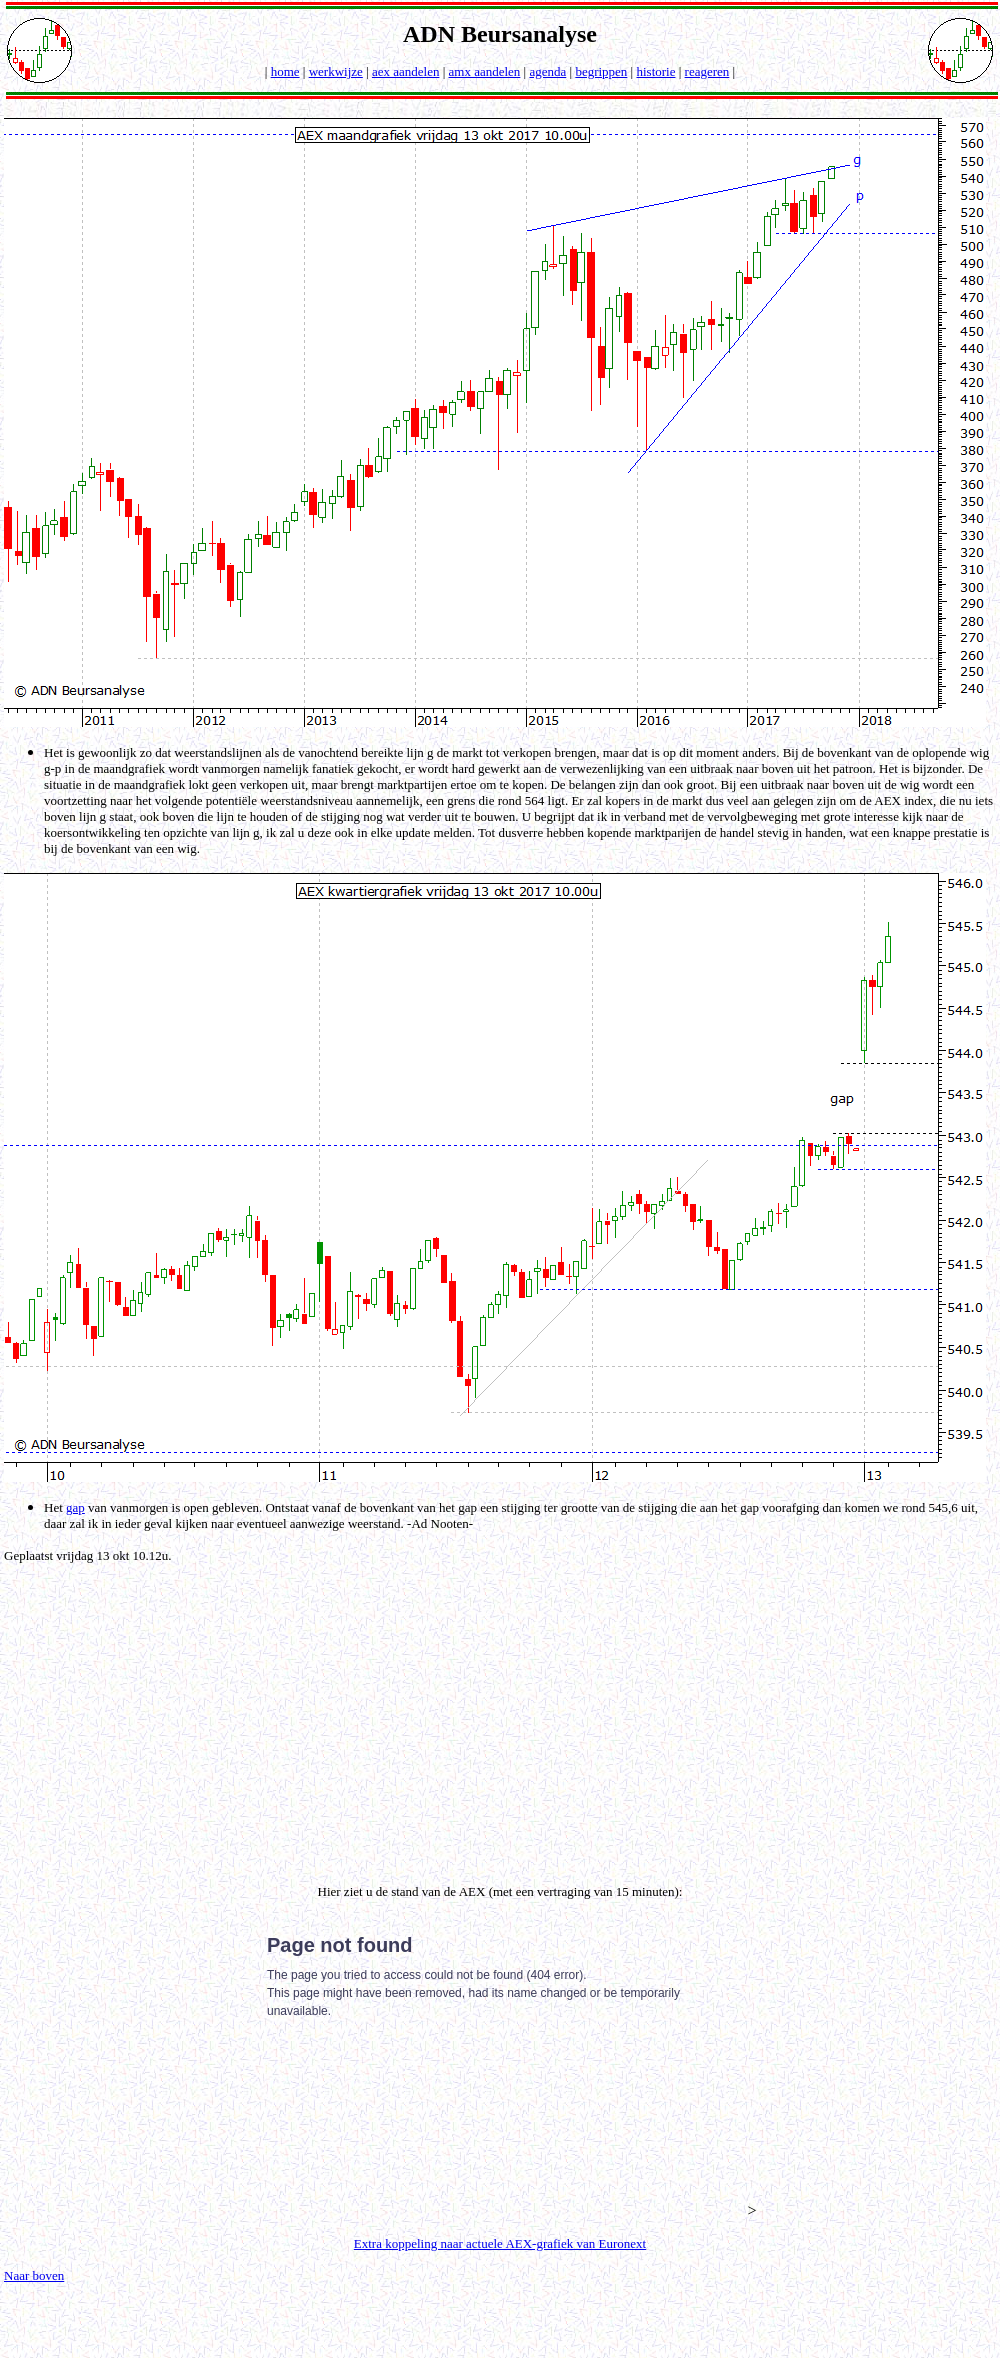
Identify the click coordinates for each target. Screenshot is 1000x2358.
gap (75, 1507)
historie (655, 71)
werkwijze (336, 71)
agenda (547, 71)
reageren (707, 71)
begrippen (601, 71)
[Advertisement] (504, 1724)
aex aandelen (405, 71)
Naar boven (34, 2275)
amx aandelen (485, 71)
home (285, 71)
